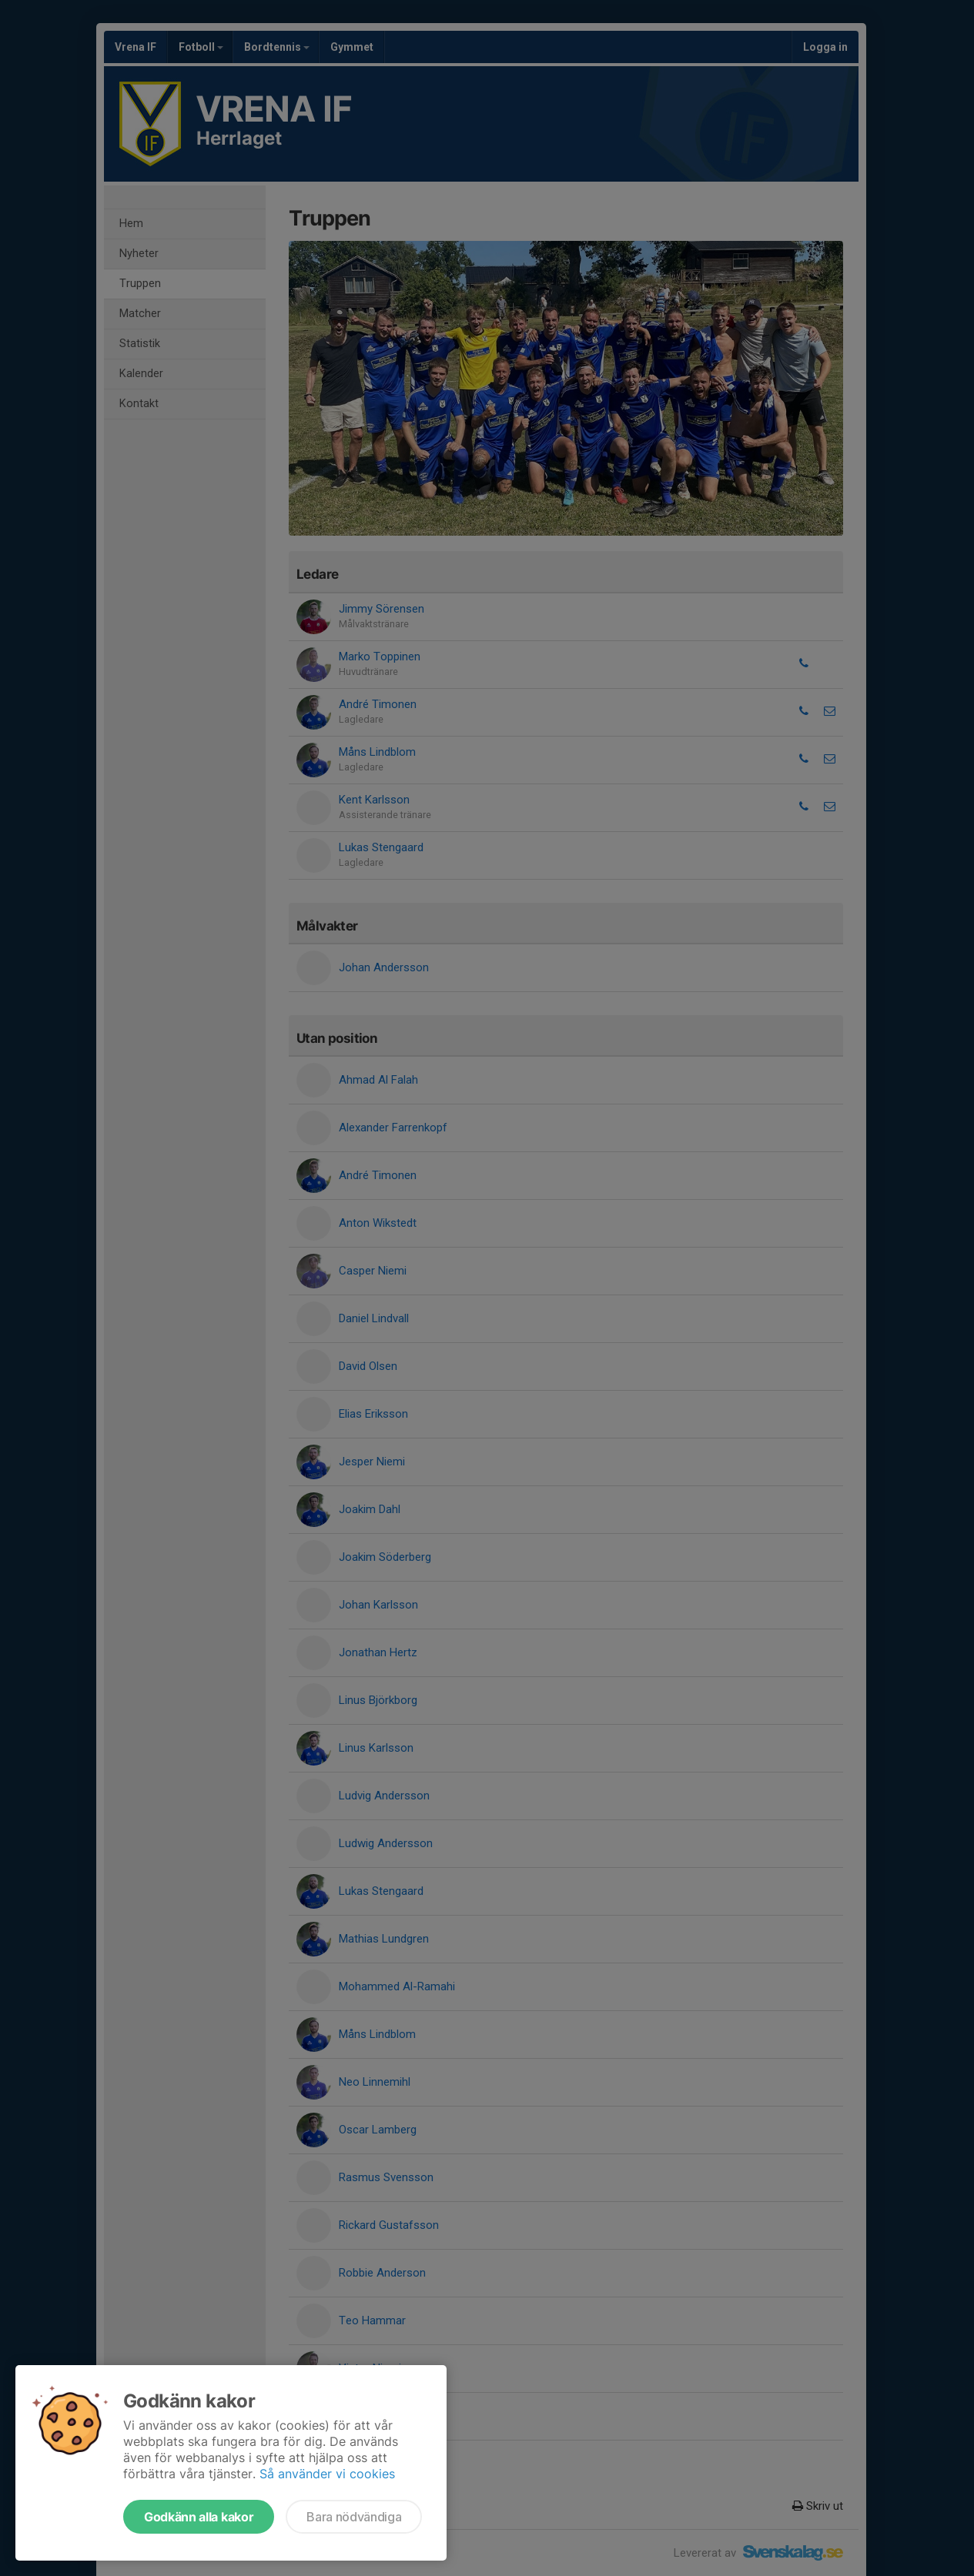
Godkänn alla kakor (198, 2516)
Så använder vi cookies (327, 2473)
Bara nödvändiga (353, 2516)
